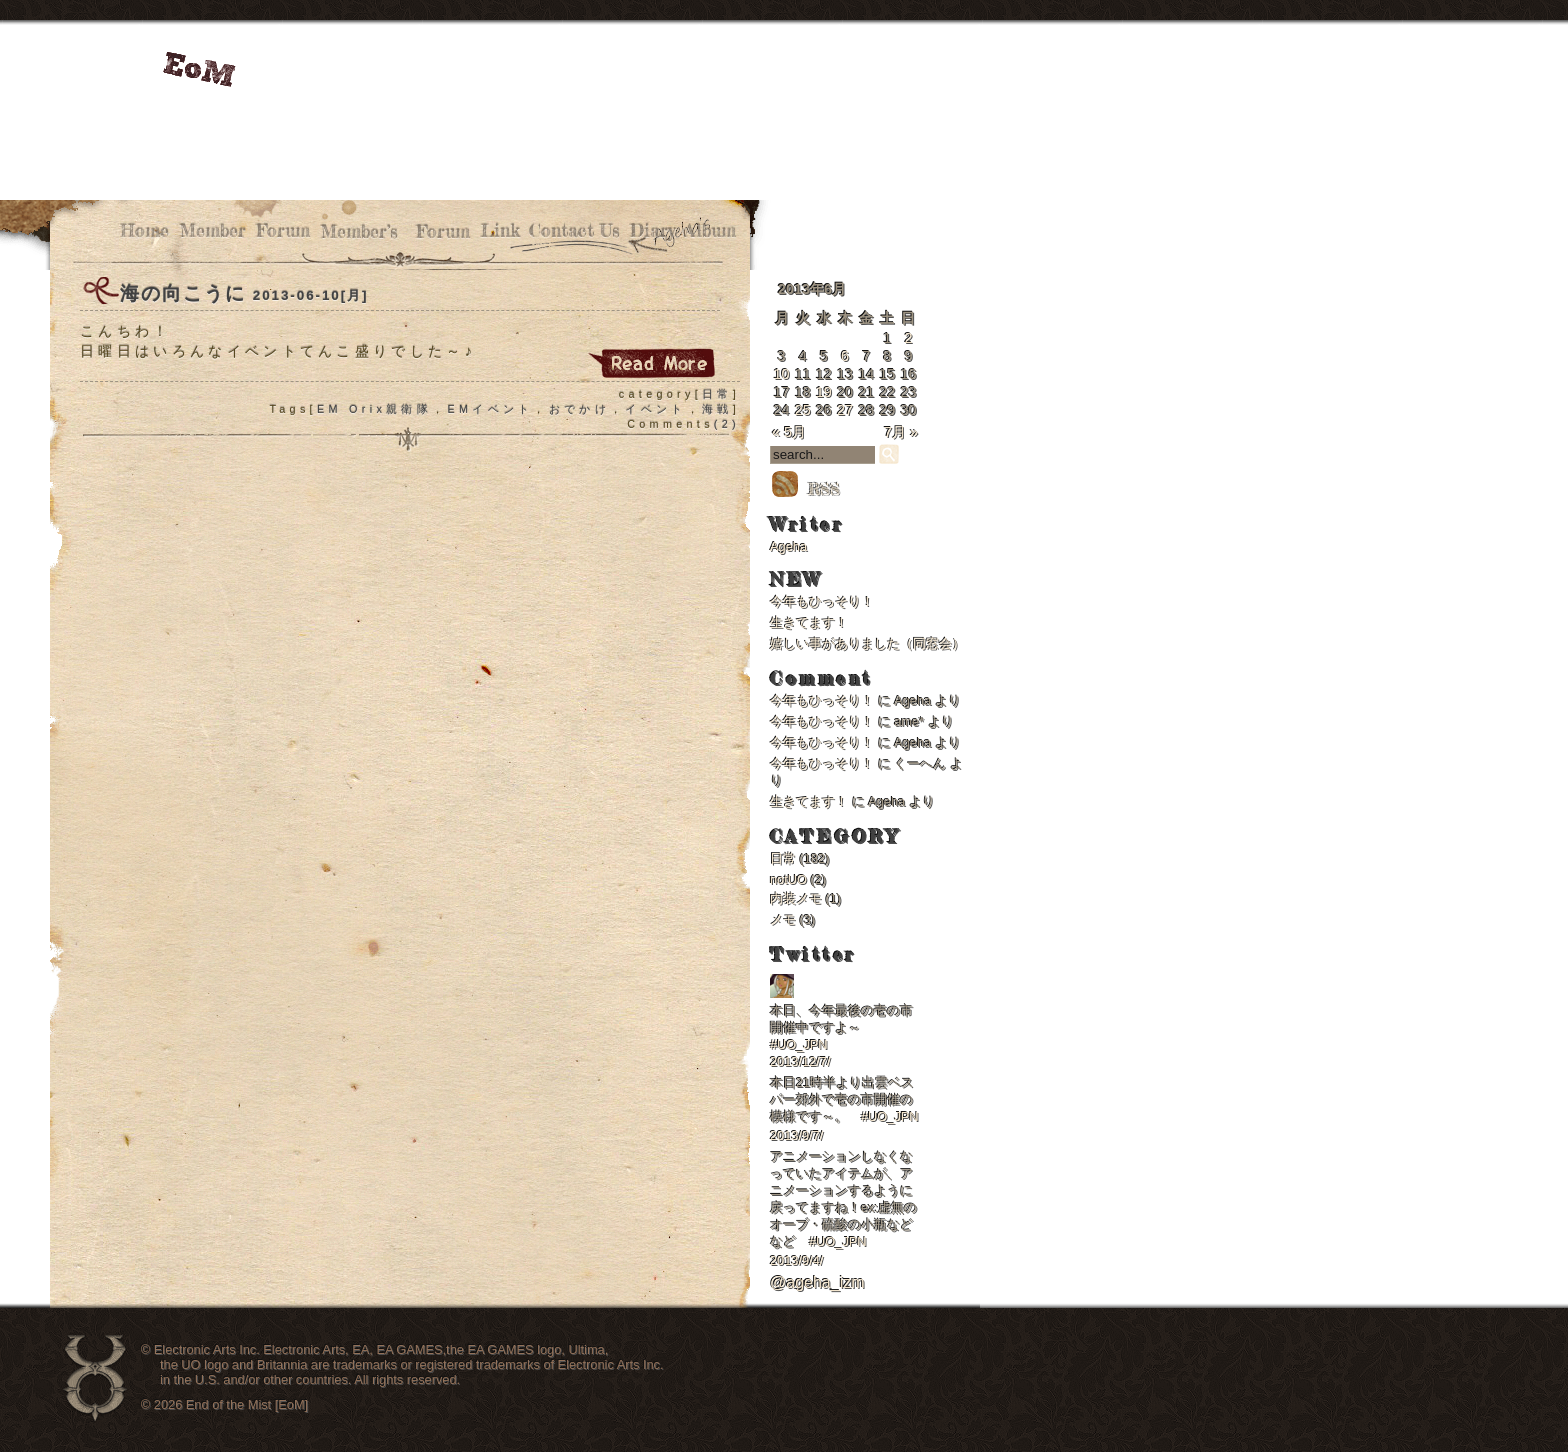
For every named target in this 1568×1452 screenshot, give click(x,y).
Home (144, 230)
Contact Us (574, 230)
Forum (283, 230)
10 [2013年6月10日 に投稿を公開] (782, 374)
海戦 (717, 409)
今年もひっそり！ (822, 601)
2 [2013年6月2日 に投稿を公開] (908, 338)
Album (710, 230)
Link (499, 230)
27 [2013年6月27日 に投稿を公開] (845, 410)
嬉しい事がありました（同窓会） (867, 643)
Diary (652, 230)
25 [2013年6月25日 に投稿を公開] (803, 410)
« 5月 (789, 432)
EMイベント (490, 409)
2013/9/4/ (796, 1260)
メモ (783, 919)
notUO (788, 879)
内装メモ (796, 898)
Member (212, 230)
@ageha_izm (817, 1282)
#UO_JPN (799, 1044)
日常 (717, 394)
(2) (727, 424)
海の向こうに (183, 293)
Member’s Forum (395, 231)
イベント (655, 409)
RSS (805, 489)
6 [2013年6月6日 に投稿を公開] (845, 356)
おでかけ (579, 409)
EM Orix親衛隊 (374, 409)
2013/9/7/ (796, 1135)
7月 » (901, 432)
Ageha (788, 546)
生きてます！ (809, 622)
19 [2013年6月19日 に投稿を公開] (824, 392)
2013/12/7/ (800, 1061)
